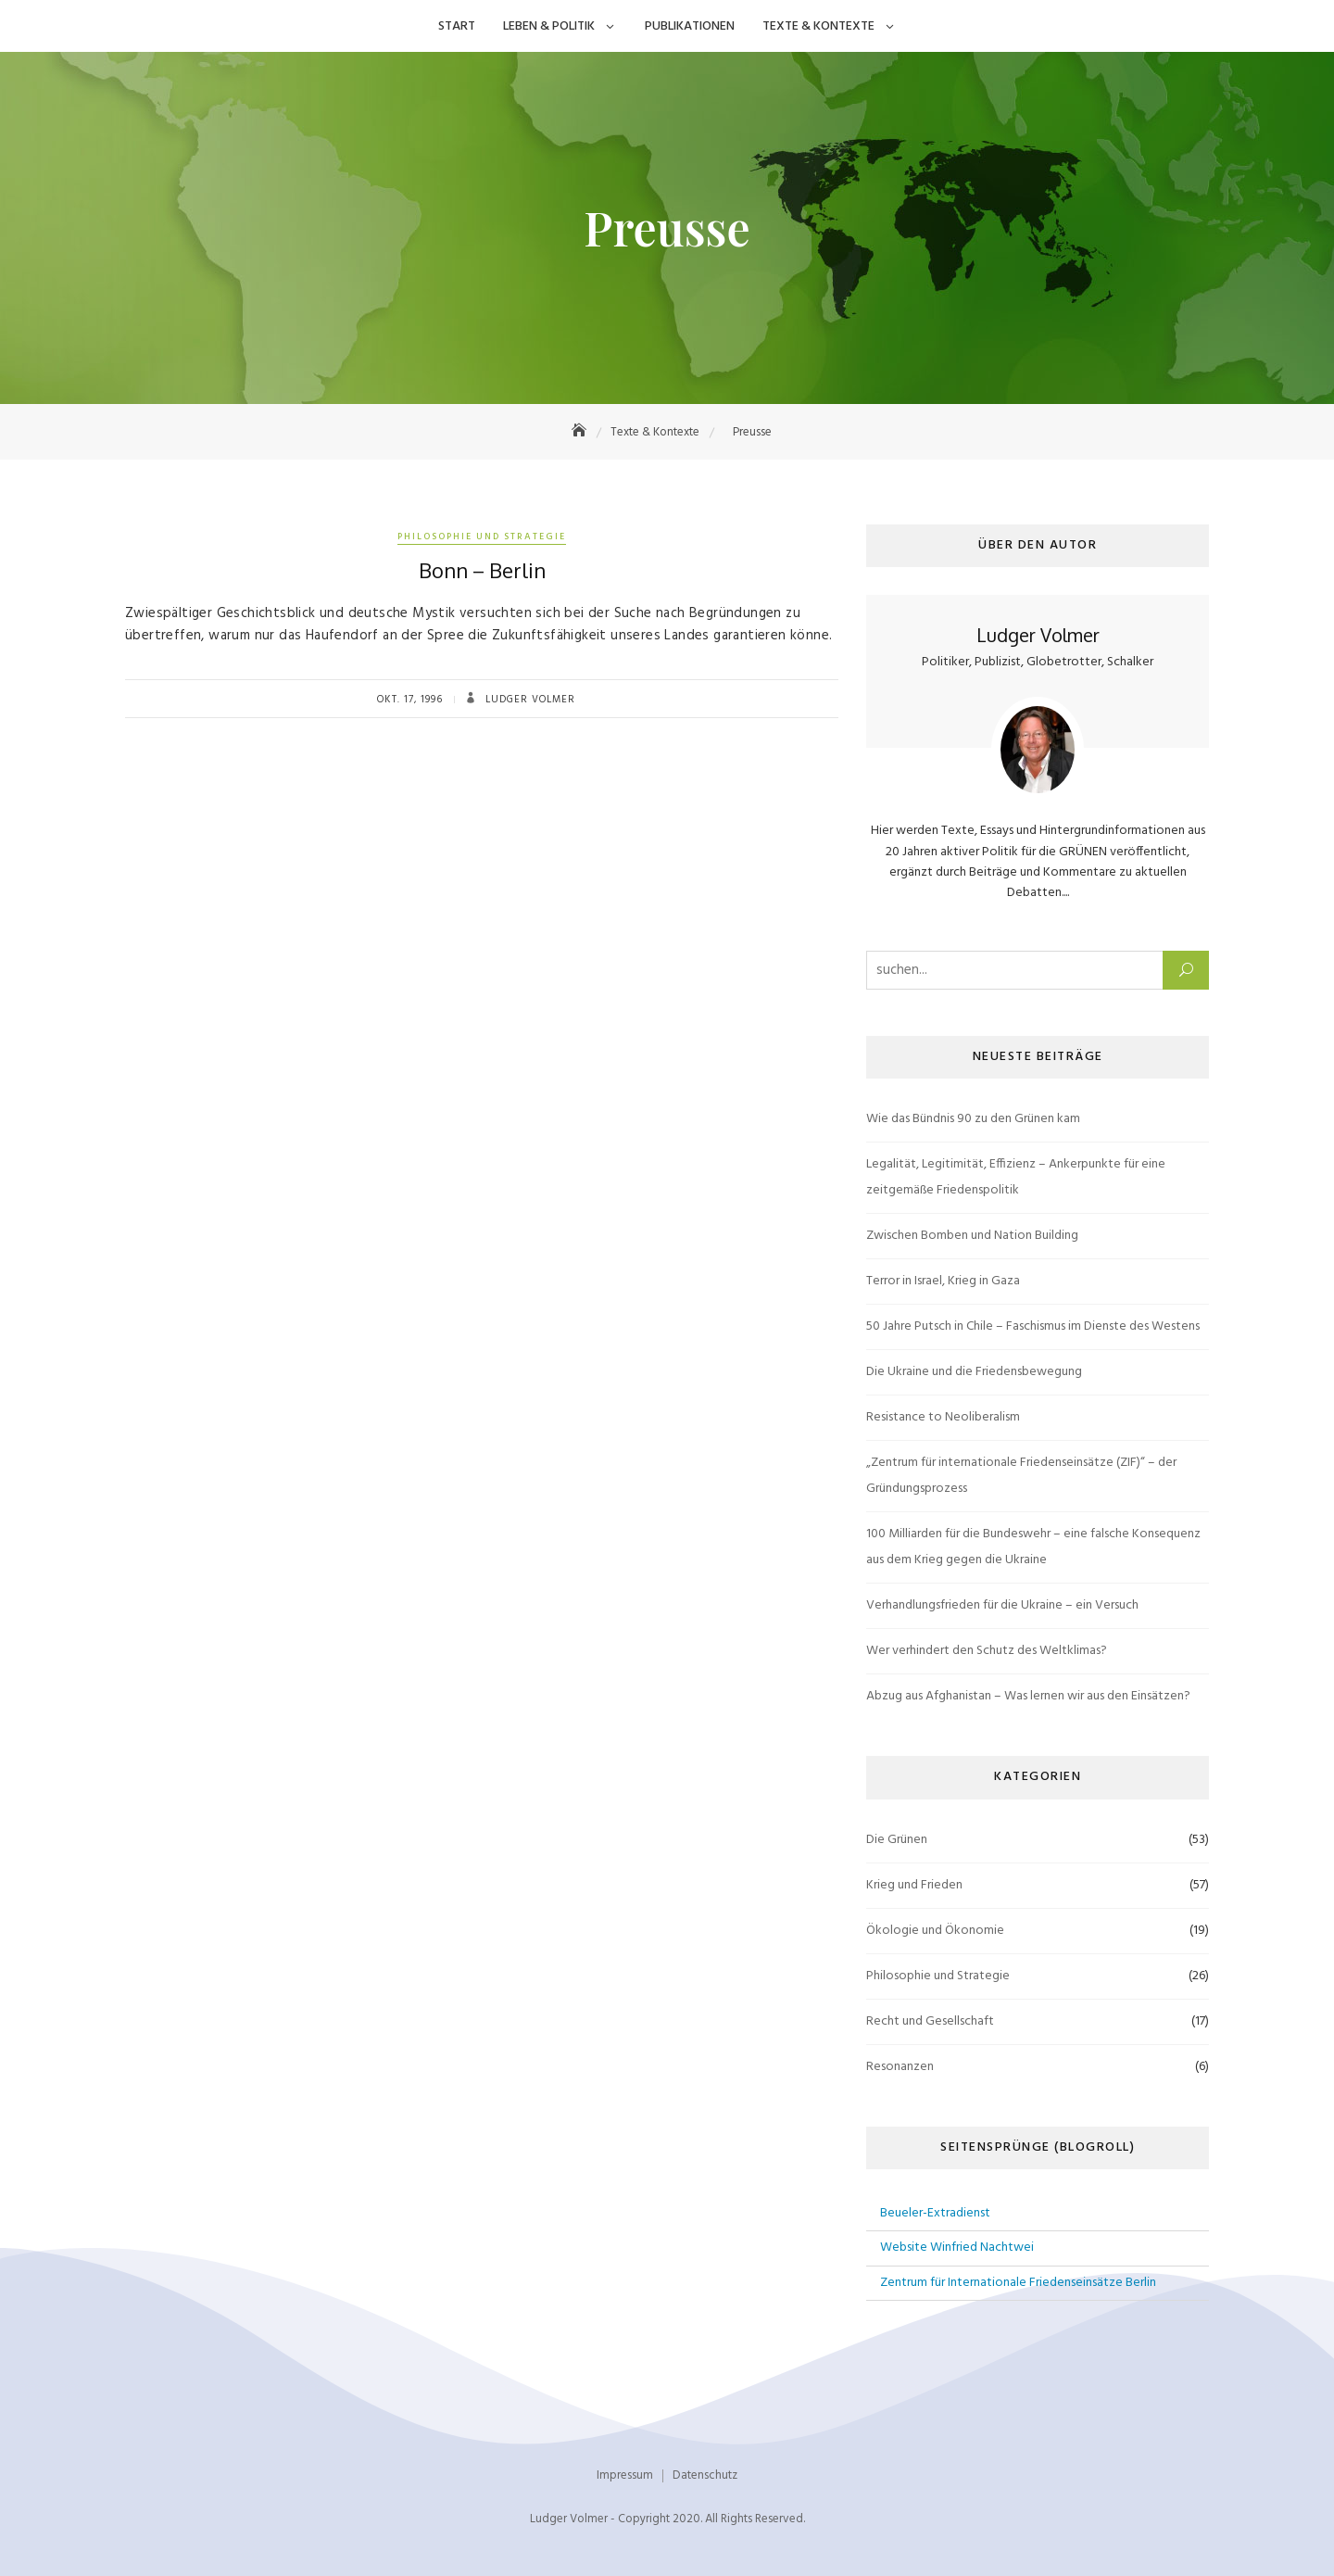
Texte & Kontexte (818, 26)
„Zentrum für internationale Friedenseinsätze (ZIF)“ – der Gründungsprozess (1021, 1475)
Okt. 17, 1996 (410, 699)
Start (456, 26)
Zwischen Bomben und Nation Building (972, 1235)
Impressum (625, 2475)
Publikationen (690, 26)
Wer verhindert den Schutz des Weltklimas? (986, 1650)
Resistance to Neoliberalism (943, 1417)
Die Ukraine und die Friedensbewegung (974, 1372)
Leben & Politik (549, 26)
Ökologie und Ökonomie (935, 1930)
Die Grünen (896, 1839)
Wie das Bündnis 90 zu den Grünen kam (973, 1119)
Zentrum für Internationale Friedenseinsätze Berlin (1018, 2282)
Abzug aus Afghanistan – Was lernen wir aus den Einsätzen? (1028, 1696)
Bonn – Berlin (482, 570)
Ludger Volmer (528, 699)
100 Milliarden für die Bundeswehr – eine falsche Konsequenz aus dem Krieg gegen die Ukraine (1033, 1547)
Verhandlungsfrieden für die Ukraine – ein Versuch (1002, 1605)
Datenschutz (705, 2475)
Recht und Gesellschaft (930, 2021)
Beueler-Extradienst (935, 2213)
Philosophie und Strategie (481, 536)
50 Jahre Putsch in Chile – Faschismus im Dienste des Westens (1033, 1326)
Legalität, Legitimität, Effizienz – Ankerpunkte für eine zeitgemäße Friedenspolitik (1015, 1177)
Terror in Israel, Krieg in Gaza (943, 1281)
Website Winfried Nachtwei (957, 2247)
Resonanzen (900, 2066)
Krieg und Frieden (914, 1885)
